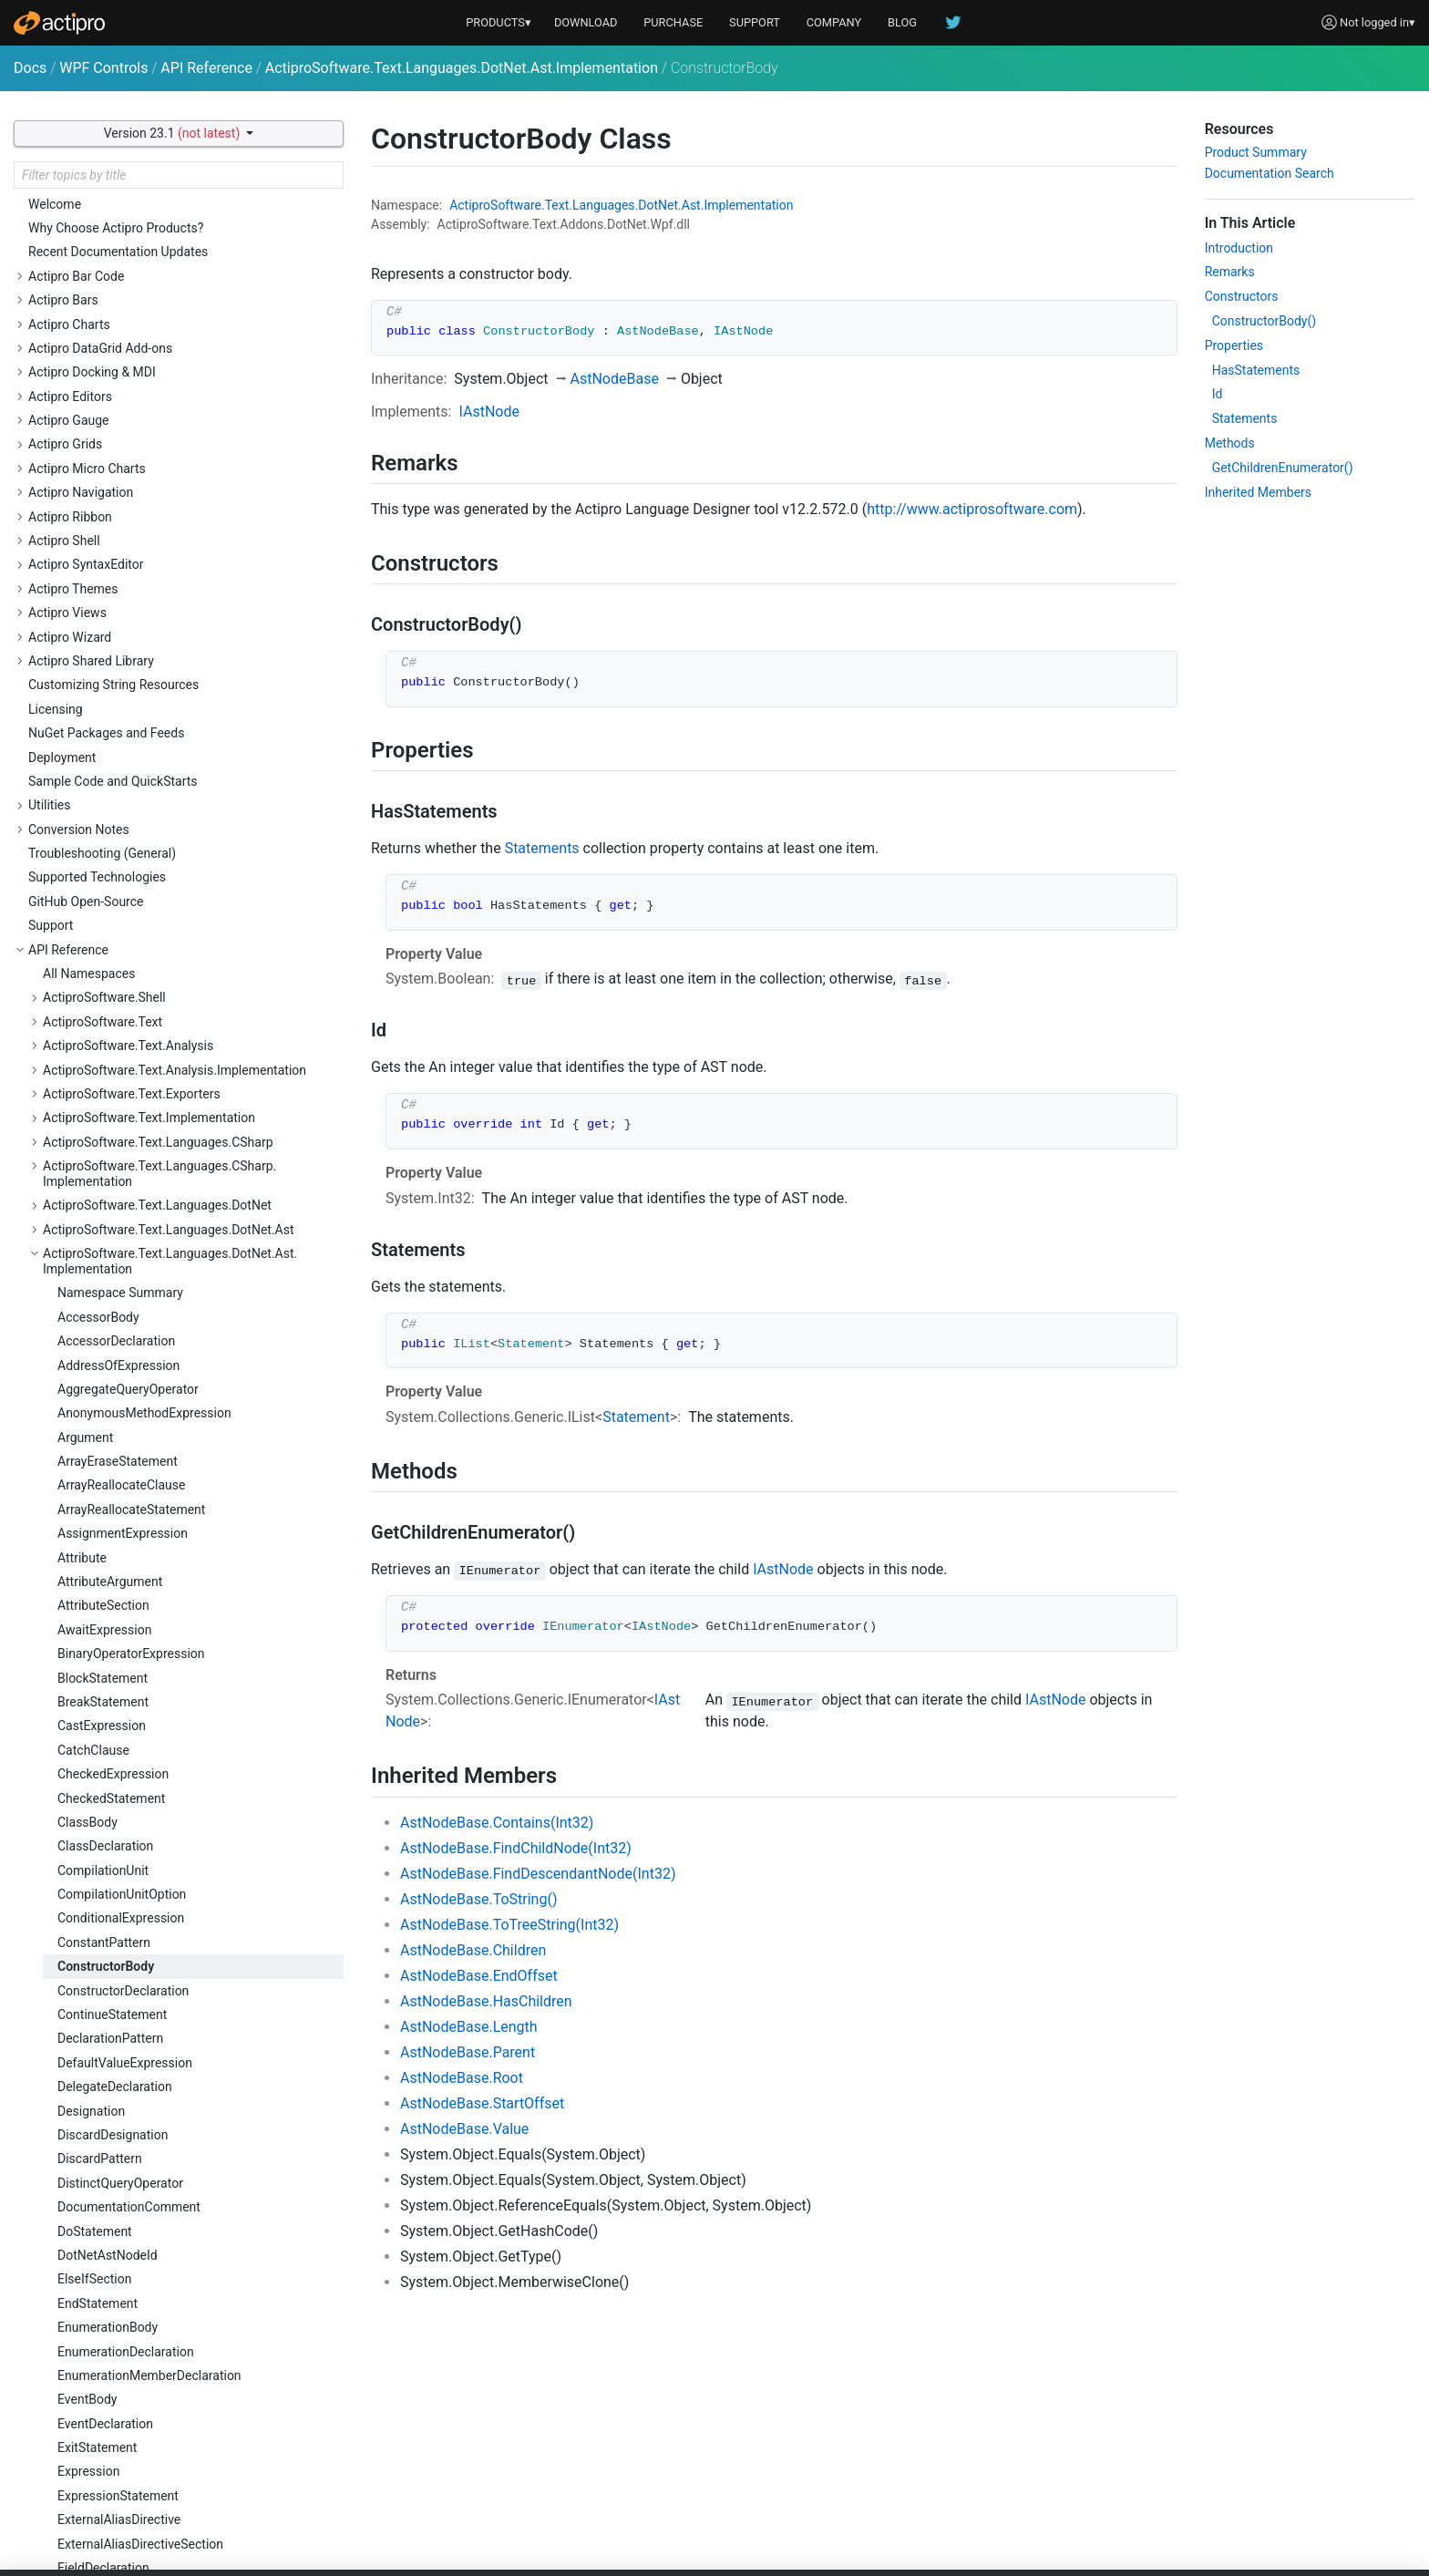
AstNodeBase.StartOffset (482, 2103)
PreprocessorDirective (119, 2231)
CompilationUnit (103, 548)
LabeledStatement (109, 1678)
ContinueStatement (112, 692)
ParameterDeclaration (119, 2135)
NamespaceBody (105, 1967)
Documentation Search (1269, 173)
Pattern (77, 2183)
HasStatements (1256, 370)
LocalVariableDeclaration (128, 1822)
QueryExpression (105, 2351)
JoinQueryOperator (110, 1654)
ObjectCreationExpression (130, 2015)
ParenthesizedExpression (128, 2159)
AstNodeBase (615, 378)
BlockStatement (102, 355)
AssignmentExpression (122, 210)
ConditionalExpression (120, 595)
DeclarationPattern (110, 715)
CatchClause (93, 427)
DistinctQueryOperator (120, 860)
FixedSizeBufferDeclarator (131, 1293)
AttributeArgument (109, 259)
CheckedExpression (113, 451)
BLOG (902, 22)
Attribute (82, 235)
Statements (542, 848)
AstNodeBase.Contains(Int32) (496, 1822)
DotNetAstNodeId (107, 932)
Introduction (1239, 248)
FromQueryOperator (113, 1389)
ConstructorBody (105, 643)
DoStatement (94, 909)
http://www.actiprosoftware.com (972, 509)
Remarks (1230, 271)
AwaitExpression (104, 307)
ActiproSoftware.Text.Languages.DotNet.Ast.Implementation (461, 68)
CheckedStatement (111, 476)
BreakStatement (103, 379)
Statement (636, 1417)
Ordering (81, 2111)
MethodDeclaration (111, 1918)
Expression (88, 1148)
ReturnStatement (105, 2495)
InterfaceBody (97, 1534)
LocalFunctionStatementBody (141, 1798)
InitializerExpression (114, 1486)
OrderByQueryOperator (121, 2087)
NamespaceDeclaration (123, 1991)
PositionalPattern (106, 2207)
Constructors (1242, 296)
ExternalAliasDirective (118, 1197)
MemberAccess (102, 1870)
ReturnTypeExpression (120, 2544)
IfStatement (90, 1462)
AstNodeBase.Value (464, 2129)
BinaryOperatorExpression (131, 331)
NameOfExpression (112, 1942)
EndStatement (97, 981)
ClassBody (87, 499)
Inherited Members (1258, 492)
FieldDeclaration (103, 1245)
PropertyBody (95, 2255)
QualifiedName (99, 2328)
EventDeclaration (105, 1101)
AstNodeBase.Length (469, 2026)
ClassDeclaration (105, 523)
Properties (1234, 345)
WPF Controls (103, 68)
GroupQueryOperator (115, 1437)
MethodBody (93, 1895)
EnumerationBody (107, 1004)
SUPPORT (754, 22)
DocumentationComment (128, 884)
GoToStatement (102, 1413)
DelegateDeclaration (114, 764)
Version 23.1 (173, 133)
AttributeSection (103, 282)
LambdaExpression (111, 1702)
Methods (1230, 443)
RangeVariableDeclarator (127, 2423)
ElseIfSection (94, 956)
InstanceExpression (113, 1509)
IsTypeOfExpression (113, 1630)
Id (1217, 393)
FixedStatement (102, 1317)
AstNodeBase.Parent (467, 2052)
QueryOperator (98, 2375)
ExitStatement (97, 1125)
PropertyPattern (102, 2303)
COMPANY (834, 22)
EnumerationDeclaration (125, 1029)
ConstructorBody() (1264, 321)
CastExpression (101, 403)
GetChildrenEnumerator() (1282, 467)
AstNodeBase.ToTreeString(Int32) (509, 1924)
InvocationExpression (118, 1582)
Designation (91, 788)
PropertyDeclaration (113, 2279)
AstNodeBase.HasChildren (486, 2001)
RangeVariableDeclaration (130, 2400)
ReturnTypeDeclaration (121, 2520)
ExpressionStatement (118, 1173)
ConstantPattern (103, 620)
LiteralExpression (106, 1750)
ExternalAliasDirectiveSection (140, 1221)
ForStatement (96, 1365)
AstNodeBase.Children (473, 1950)
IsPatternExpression (114, 1606)
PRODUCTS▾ (498, 22)
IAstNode (488, 411)
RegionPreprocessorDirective (139, 2472)
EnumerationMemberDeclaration (149, 1053)
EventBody (87, 1076)
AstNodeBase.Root (461, 2078)
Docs (30, 68)
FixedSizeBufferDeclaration (134, 1269)
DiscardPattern (99, 836)
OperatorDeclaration (114, 2063)
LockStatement (100, 1846)
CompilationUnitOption (121, 571)
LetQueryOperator (107, 1726)
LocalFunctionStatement (126, 1774)
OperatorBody (96, 2039)
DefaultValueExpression (124, 740)
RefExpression (98, 2448)
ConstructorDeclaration (123, 668)
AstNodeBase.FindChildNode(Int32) (516, 1848)
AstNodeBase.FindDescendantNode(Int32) (537, 1873)
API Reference (206, 68)
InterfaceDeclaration (114, 1558)
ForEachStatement (109, 1341)
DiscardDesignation (112, 812)
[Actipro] (59, 23)
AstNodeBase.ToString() (478, 1899)
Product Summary (1256, 152)
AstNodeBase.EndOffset (479, 1975)
